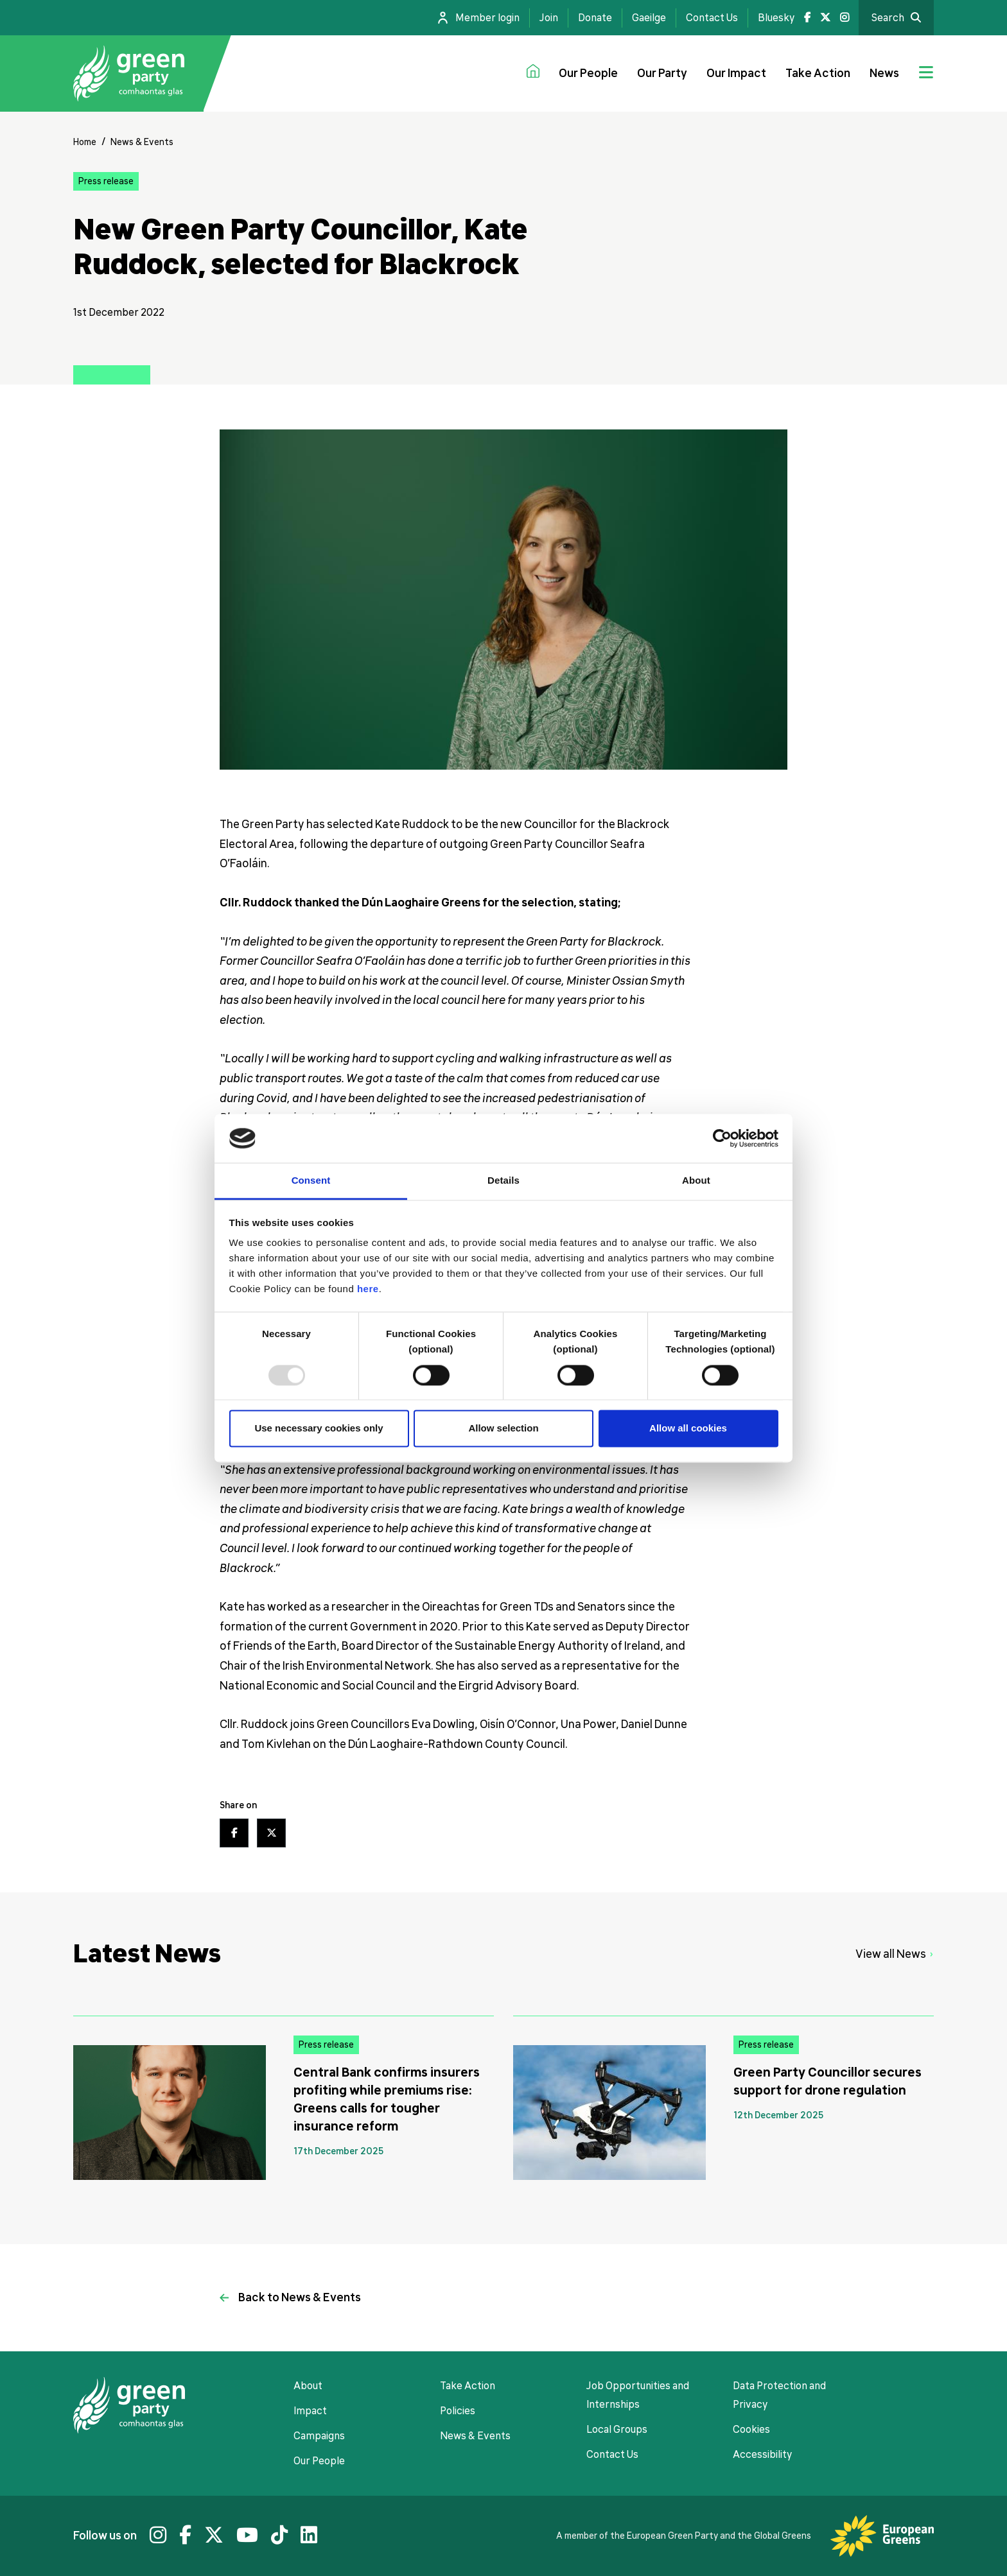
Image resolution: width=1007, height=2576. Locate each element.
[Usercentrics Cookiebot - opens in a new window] (722, 1138)
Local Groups (616, 2429)
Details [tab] (503, 1180)
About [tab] (696, 1180)
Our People (588, 73)
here (368, 1289)
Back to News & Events (299, 2297)
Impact (310, 2411)
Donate (595, 18)
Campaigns (319, 2436)
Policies (457, 2411)
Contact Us (712, 18)
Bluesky (776, 18)
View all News (890, 1954)
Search (887, 18)
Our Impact (736, 73)
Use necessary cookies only (318, 1428)
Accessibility (762, 2454)
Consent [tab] (311, 1180)
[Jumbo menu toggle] (926, 74)
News (884, 73)
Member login (487, 18)
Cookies (751, 2429)
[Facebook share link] (234, 1833)
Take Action (817, 73)
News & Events (141, 142)
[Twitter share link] (271, 1833)
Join (548, 18)
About (307, 2386)
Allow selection (503, 1428)
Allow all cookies (688, 1428)
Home (84, 142)
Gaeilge (649, 18)
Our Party (662, 73)
